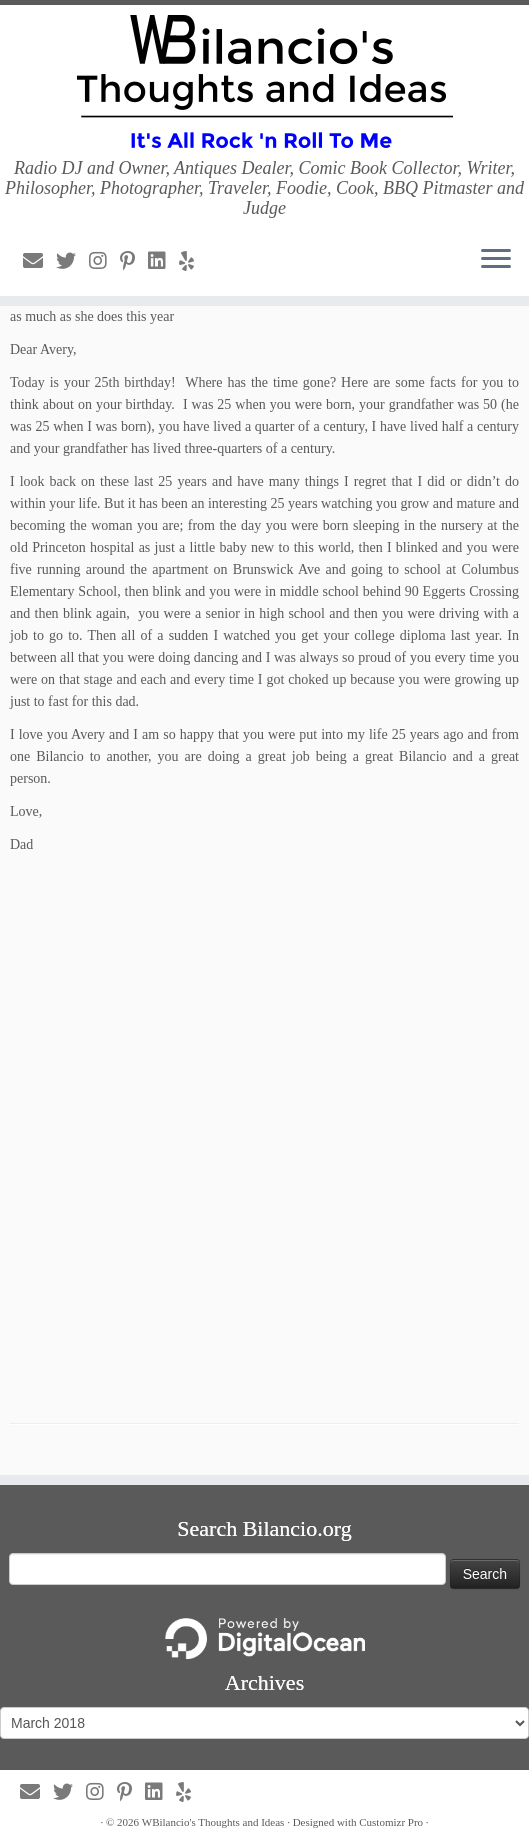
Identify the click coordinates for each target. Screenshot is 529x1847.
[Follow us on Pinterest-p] (134, 261)
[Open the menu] (496, 260)
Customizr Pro (391, 1822)
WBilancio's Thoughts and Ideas (213, 1822)
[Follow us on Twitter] (72, 261)
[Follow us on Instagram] (104, 261)
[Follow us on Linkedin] (163, 261)
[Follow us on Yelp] (193, 261)
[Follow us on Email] (39, 261)
